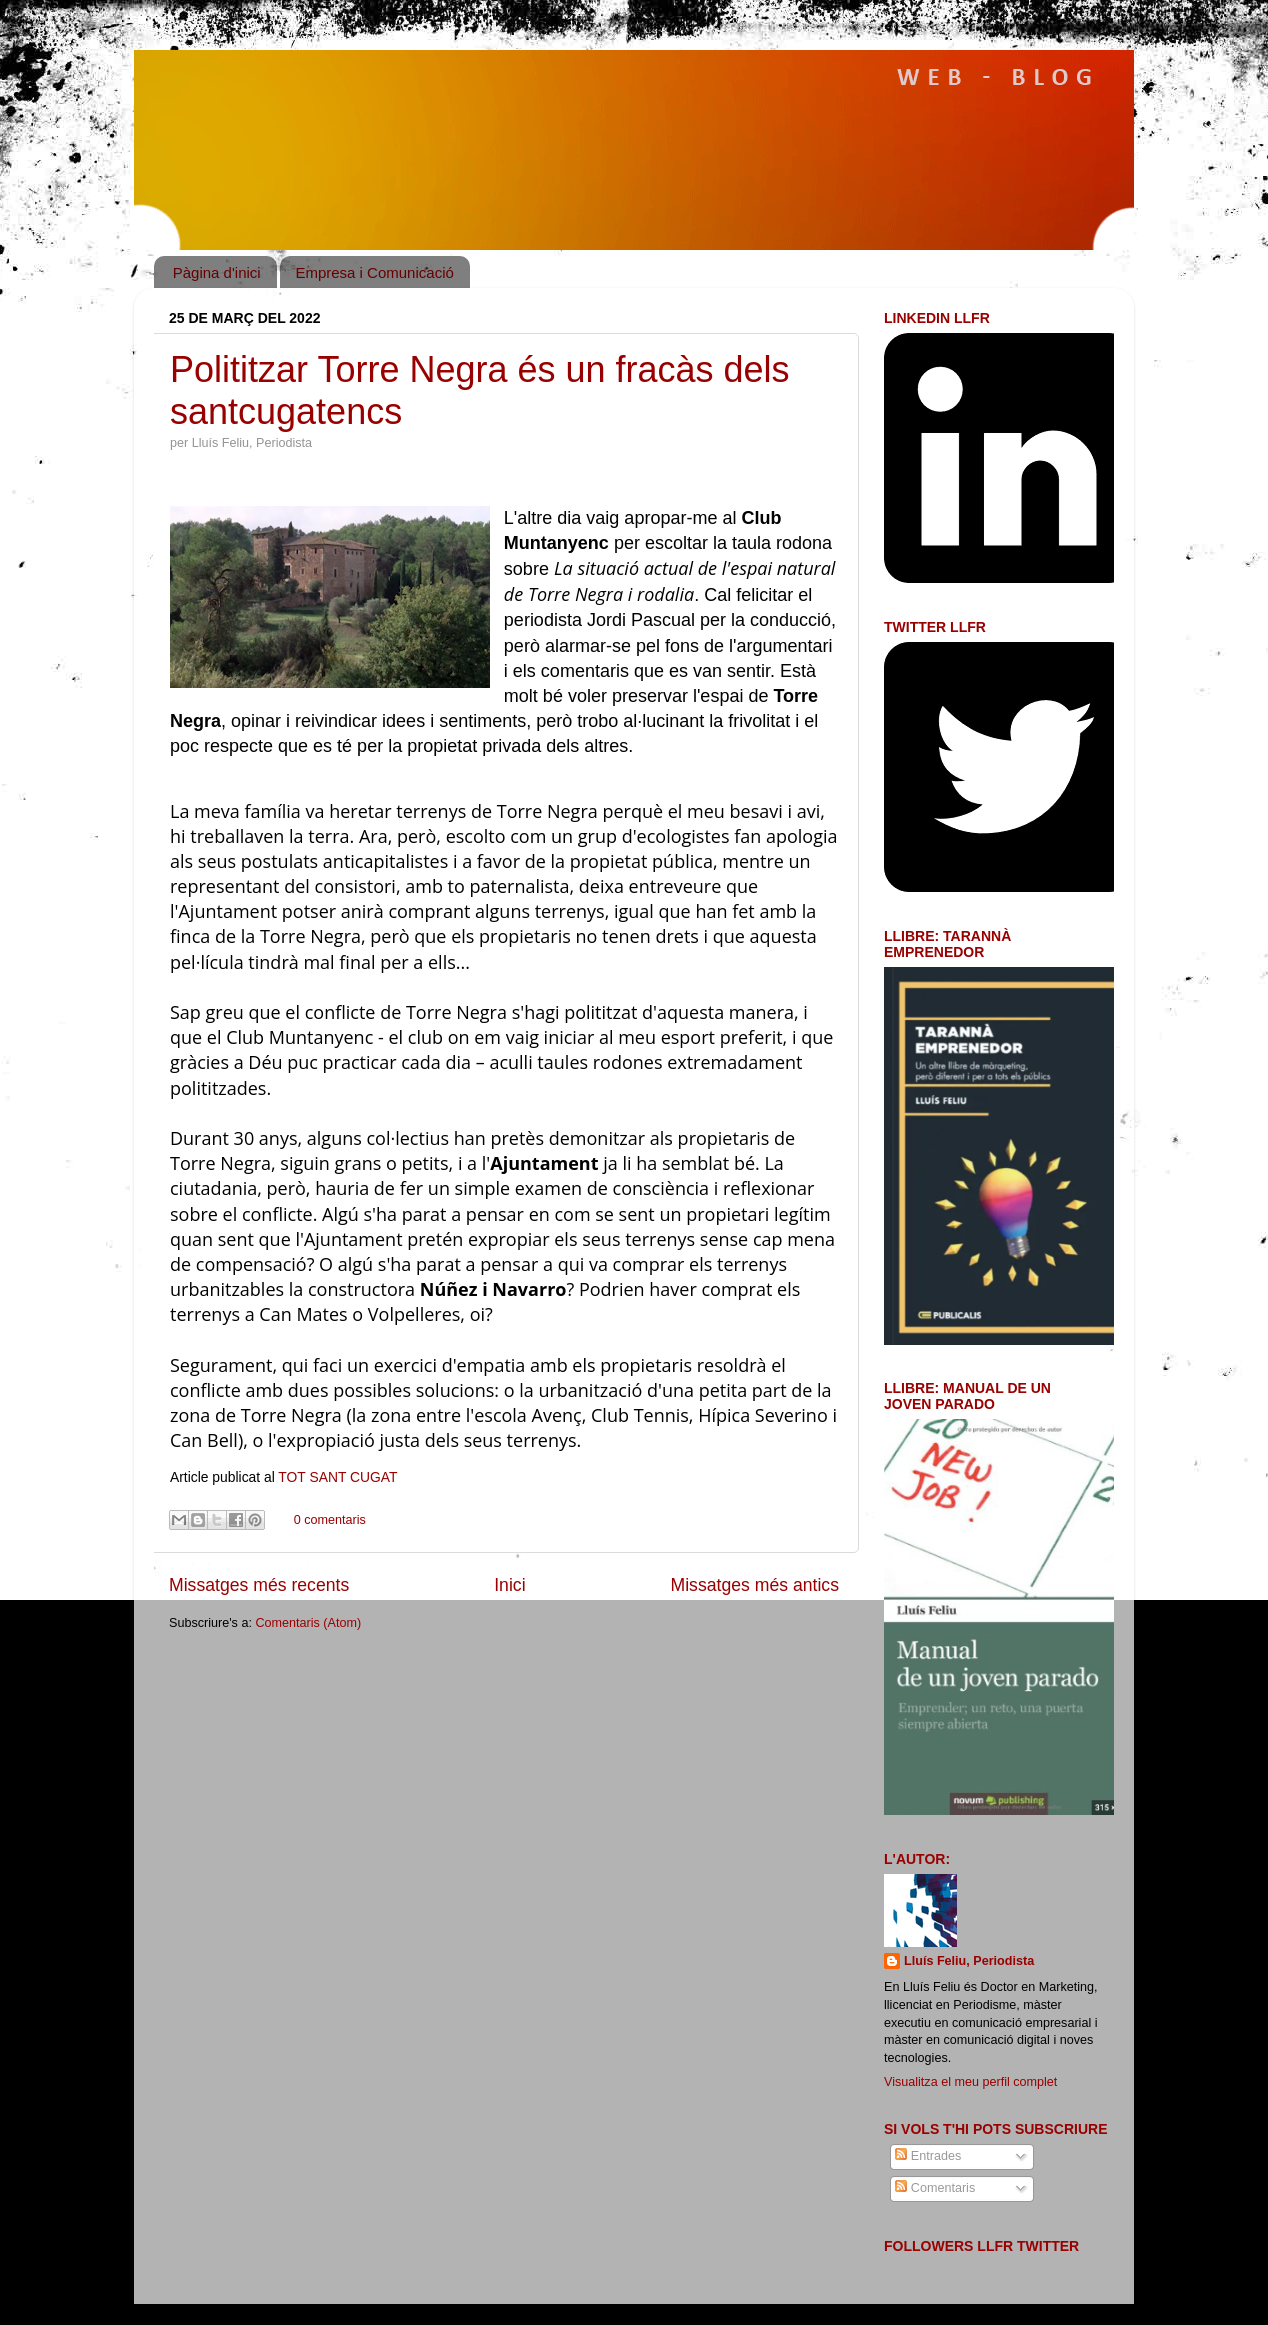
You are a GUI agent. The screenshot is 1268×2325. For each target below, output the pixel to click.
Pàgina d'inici (217, 272)
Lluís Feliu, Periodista (969, 1961)
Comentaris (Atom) (308, 1623)
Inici (509, 1585)
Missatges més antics (755, 1585)
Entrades (928, 2156)
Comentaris (935, 2188)
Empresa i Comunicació (374, 272)
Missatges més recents (259, 1585)
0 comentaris (330, 1520)
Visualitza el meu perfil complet (970, 2082)
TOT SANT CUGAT (338, 1477)
